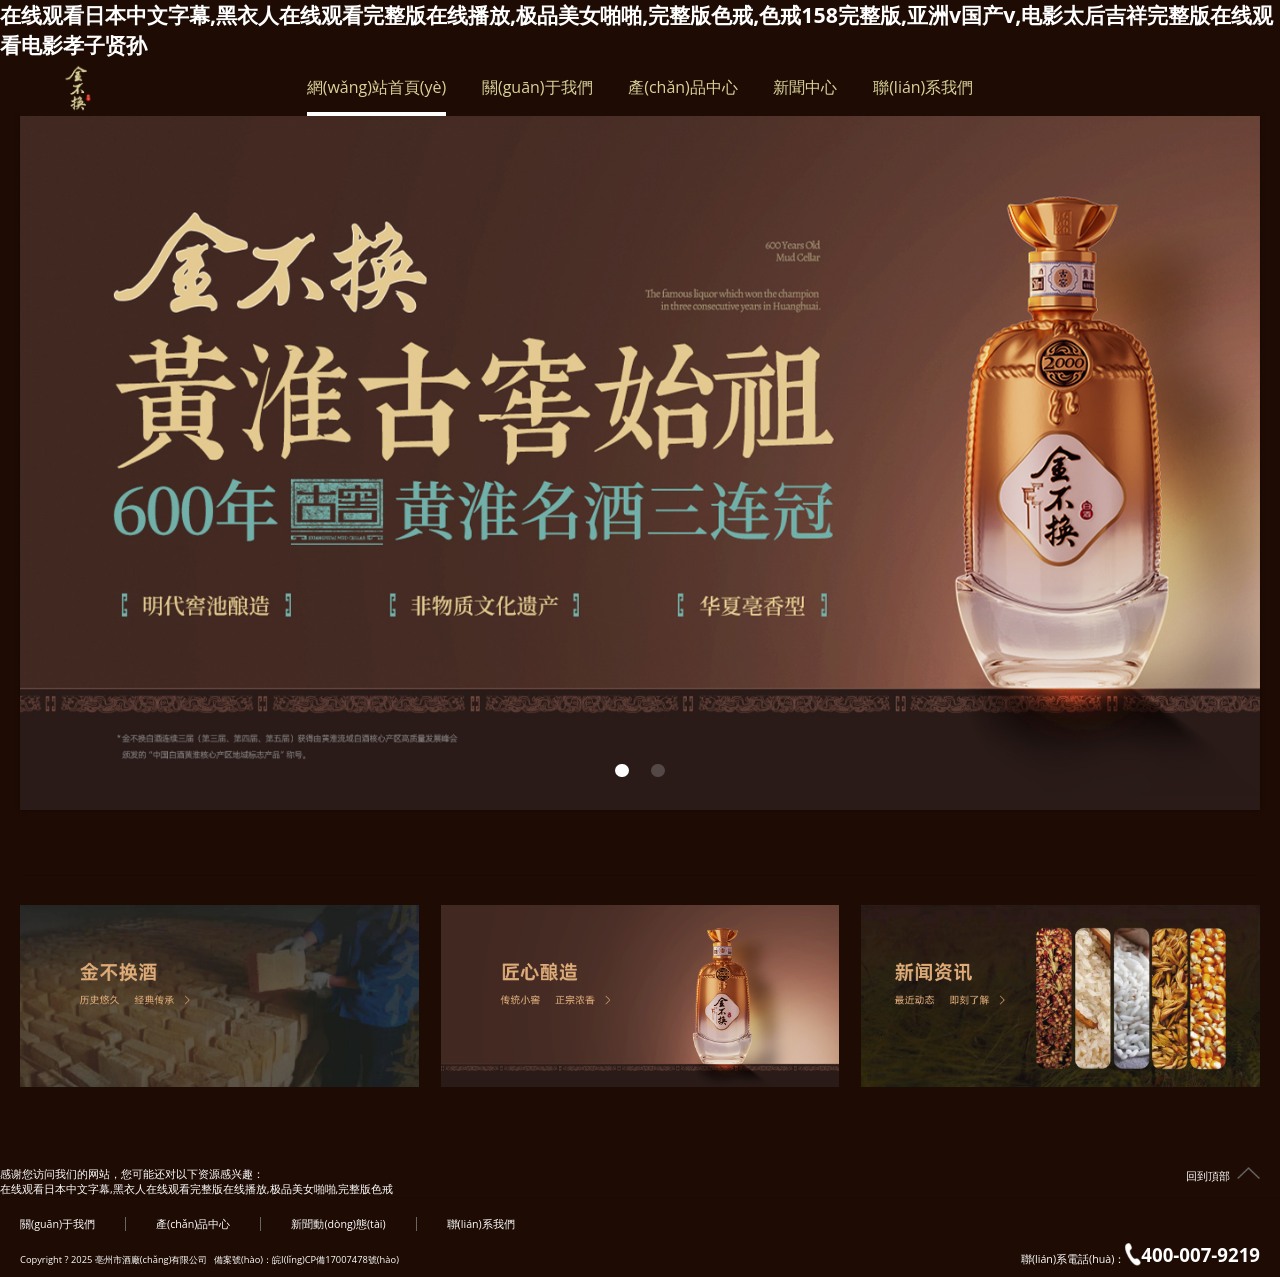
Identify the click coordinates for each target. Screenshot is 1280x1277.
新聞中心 (805, 96)
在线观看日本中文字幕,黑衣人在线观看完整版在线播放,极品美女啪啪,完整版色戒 (196, 1189)
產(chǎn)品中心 (683, 96)
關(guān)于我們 (537, 96)
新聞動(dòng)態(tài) (338, 1224)
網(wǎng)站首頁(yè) (377, 96)
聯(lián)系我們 (923, 96)
